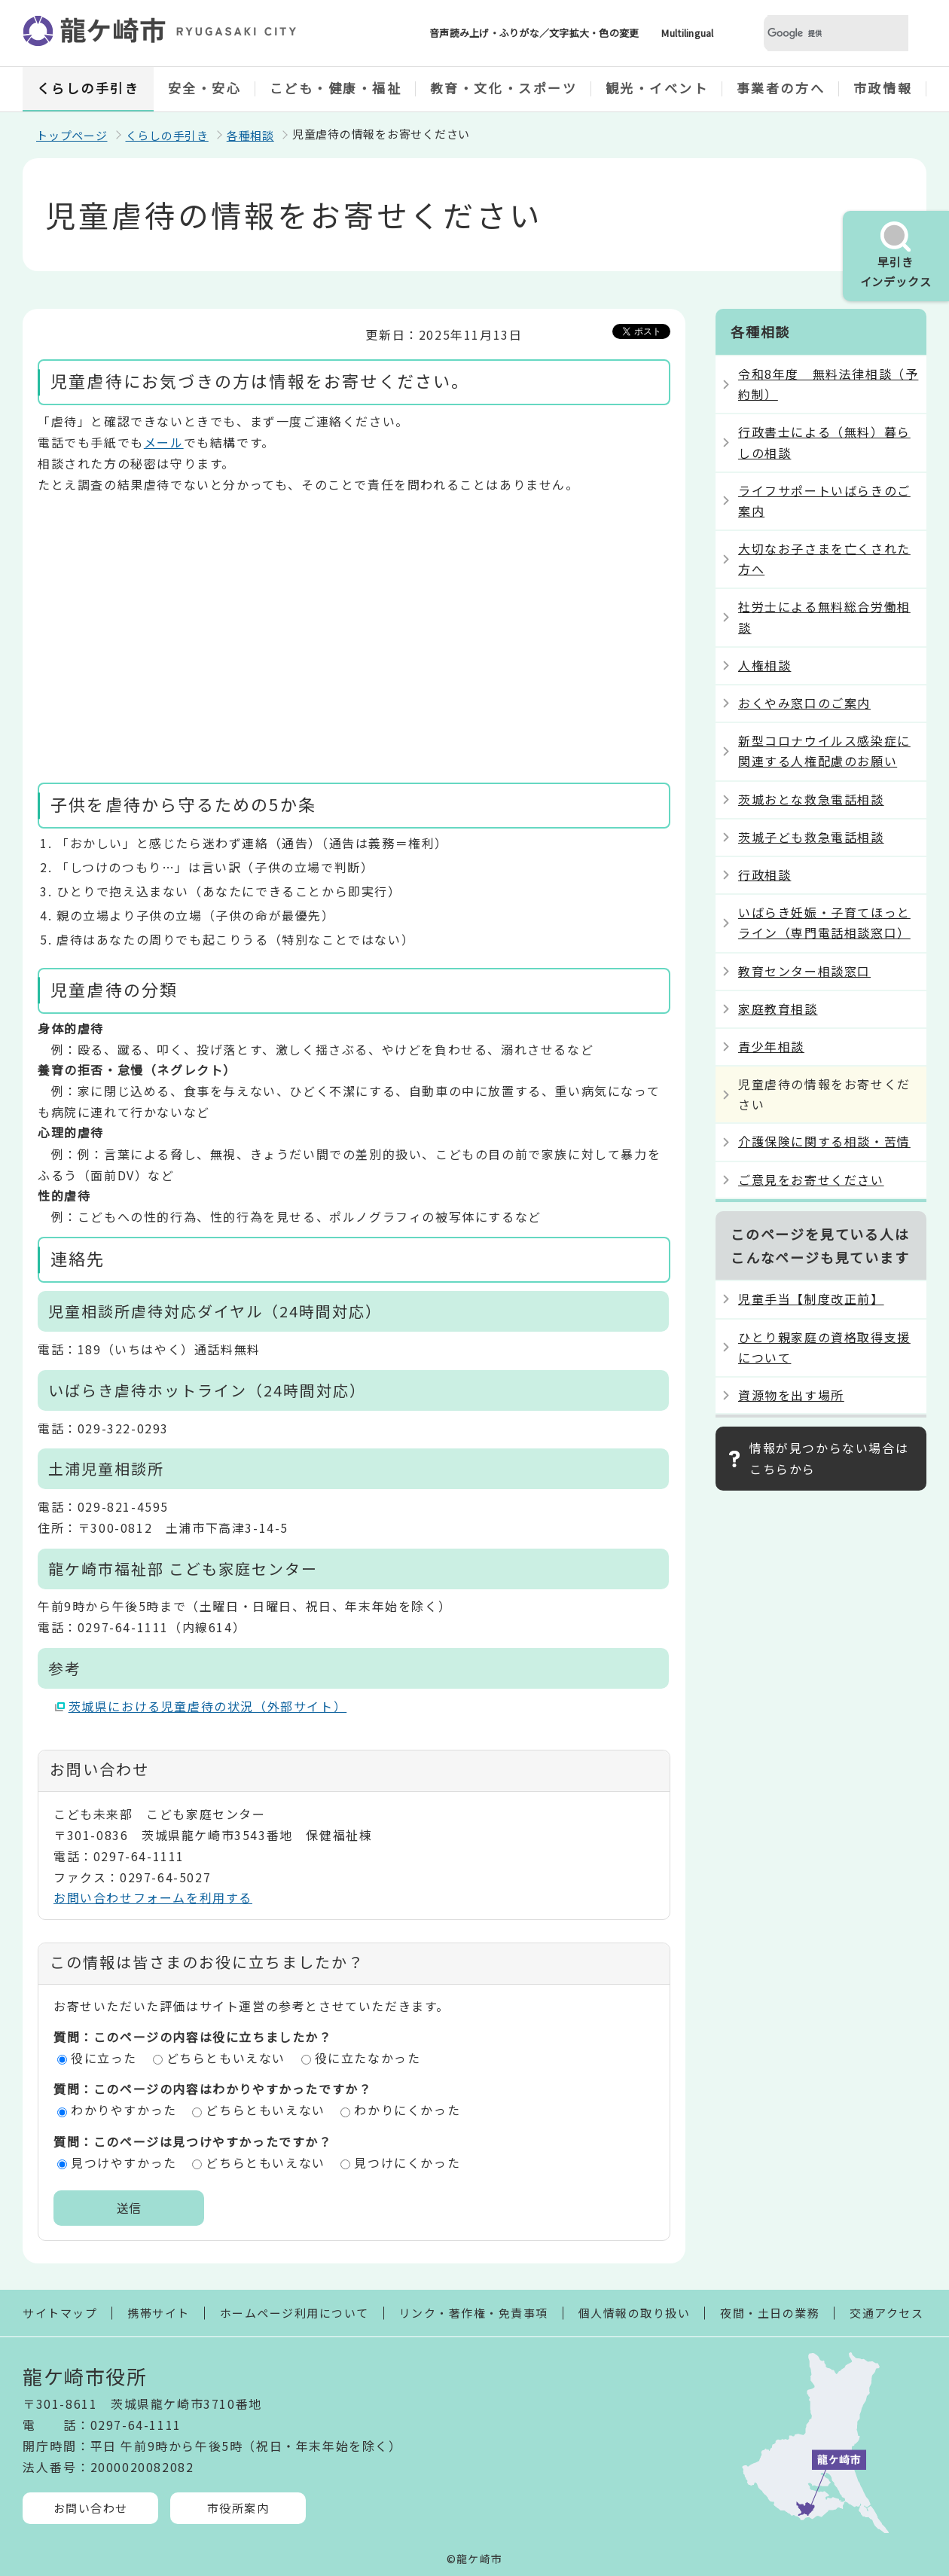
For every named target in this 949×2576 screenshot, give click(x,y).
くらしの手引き (88, 87)
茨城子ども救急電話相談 (811, 837)
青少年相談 (771, 1046)
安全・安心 (205, 87)
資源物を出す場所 (791, 1395)
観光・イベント (657, 87)
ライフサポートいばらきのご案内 (824, 500)
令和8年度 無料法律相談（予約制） (828, 384)
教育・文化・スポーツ (504, 87)
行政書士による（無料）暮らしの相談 (824, 442)
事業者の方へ (781, 87)
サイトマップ (60, 2313)
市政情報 (882, 87)
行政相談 (764, 874)
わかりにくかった (407, 2110)
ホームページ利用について (294, 2313)
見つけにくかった (407, 2162)
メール (164, 442)
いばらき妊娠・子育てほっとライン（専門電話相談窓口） (824, 922)
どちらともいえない (225, 2058)
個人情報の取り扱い (634, 2313)
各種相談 (250, 135)
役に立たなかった (368, 2058)
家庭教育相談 (778, 1009)
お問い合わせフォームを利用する (152, 1897)
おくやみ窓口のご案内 (804, 703)
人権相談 (764, 665)
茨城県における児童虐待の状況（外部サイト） (208, 1706)
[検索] (817, 33)
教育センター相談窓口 (804, 971)
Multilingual (687, 33)
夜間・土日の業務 (769, 2313)
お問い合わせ (90, 2508)
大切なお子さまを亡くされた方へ (824, 558)
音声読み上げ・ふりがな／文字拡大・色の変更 (534, 33)
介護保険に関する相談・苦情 (824, 1141)
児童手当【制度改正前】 (811, 1299)
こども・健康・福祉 (336, 87)
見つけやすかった (124, 2162)
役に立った (104, 2058)
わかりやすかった (124, 2110)
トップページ (72, 135)
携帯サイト (158, 2313)
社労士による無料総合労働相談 (824, 616)
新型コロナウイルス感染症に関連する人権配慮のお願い (824, 750)
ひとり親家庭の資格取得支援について (824, 1347)
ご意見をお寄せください (811, 1179)
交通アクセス (886, 2313)
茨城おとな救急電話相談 (811, 799)
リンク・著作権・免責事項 (473, 2313)
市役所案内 (238, 2508)
